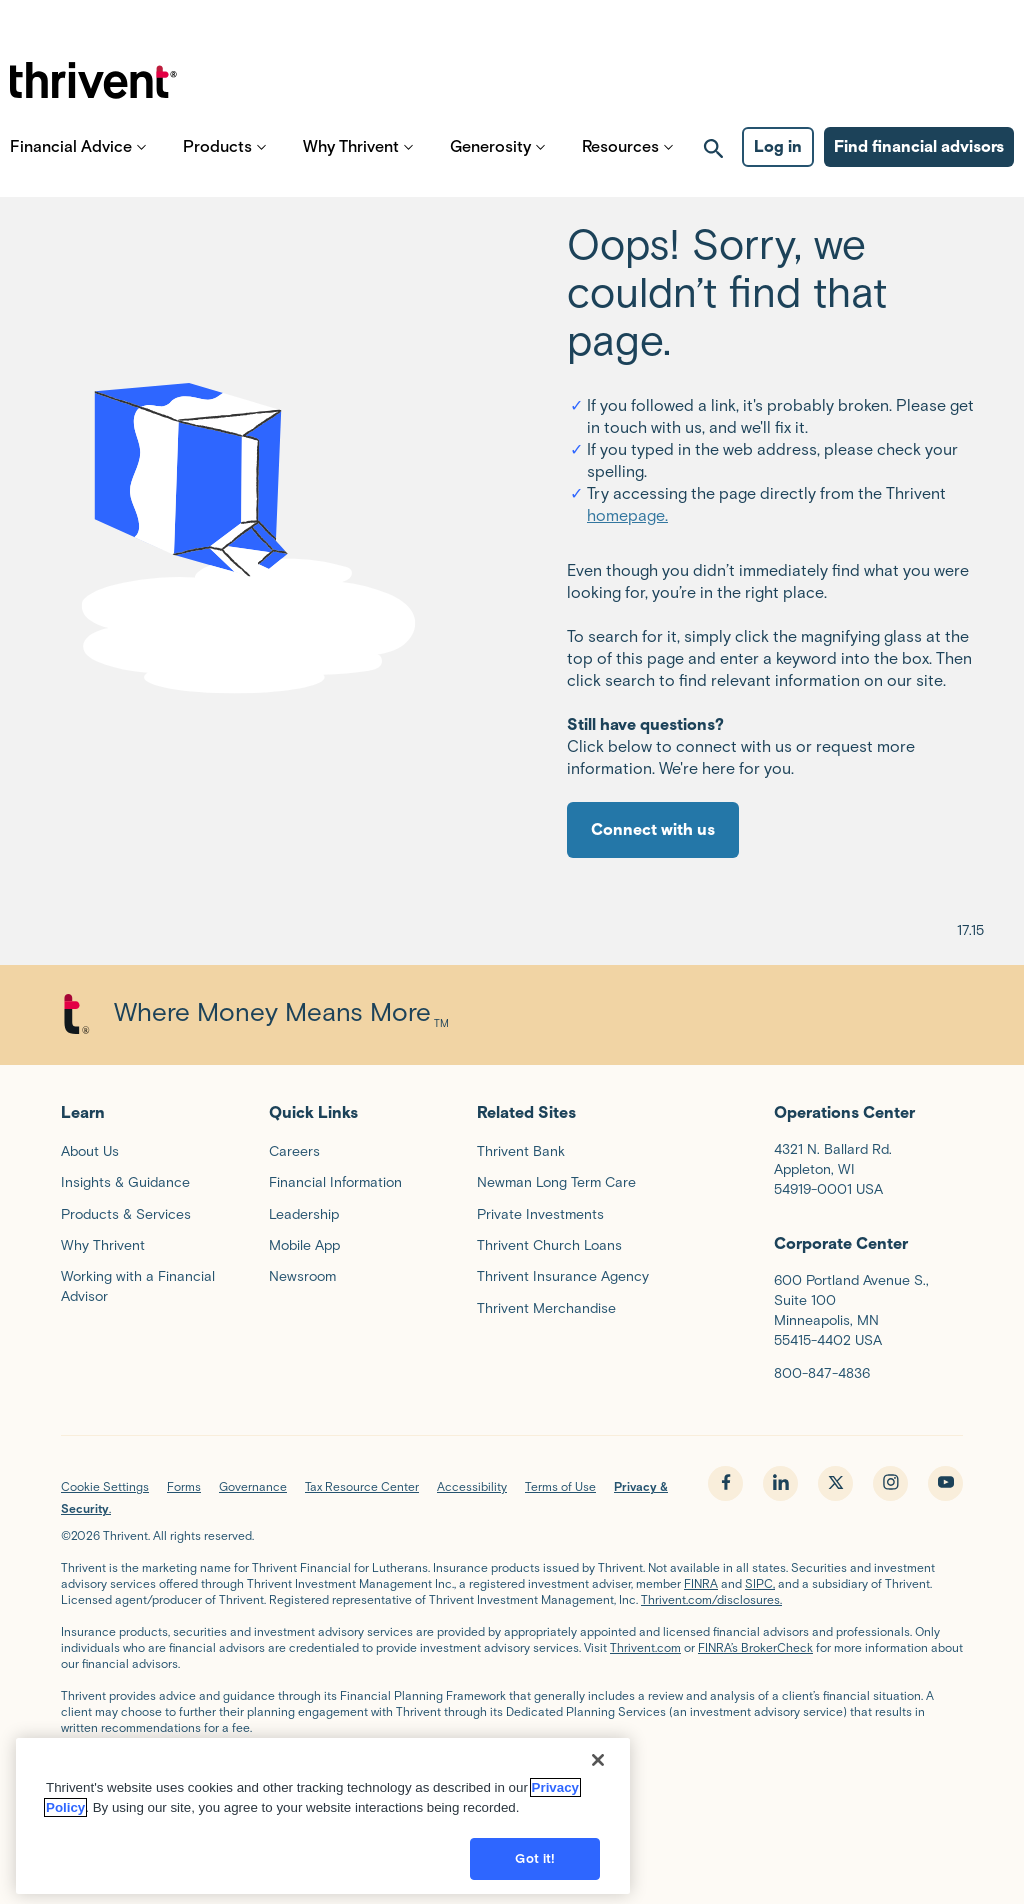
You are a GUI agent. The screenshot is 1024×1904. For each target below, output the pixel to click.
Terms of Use (560, 1486)
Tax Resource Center (362, 1486)
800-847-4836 (822, 1373)
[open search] (714, 161)
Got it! (535, 1853)
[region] (323, 1811)
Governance (253, 1486)
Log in (778, 160)
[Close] (598, 1755)
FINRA (701, 1583)
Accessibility (472, 1486)
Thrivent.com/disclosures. (711, 1599)
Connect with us (653, 829)
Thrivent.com (645, 1647)
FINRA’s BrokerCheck (755, 1647)
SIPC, (760, 1583)
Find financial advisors (919, 160)
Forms (184, 1486)
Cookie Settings (105, 1486)
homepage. (627, 515)
